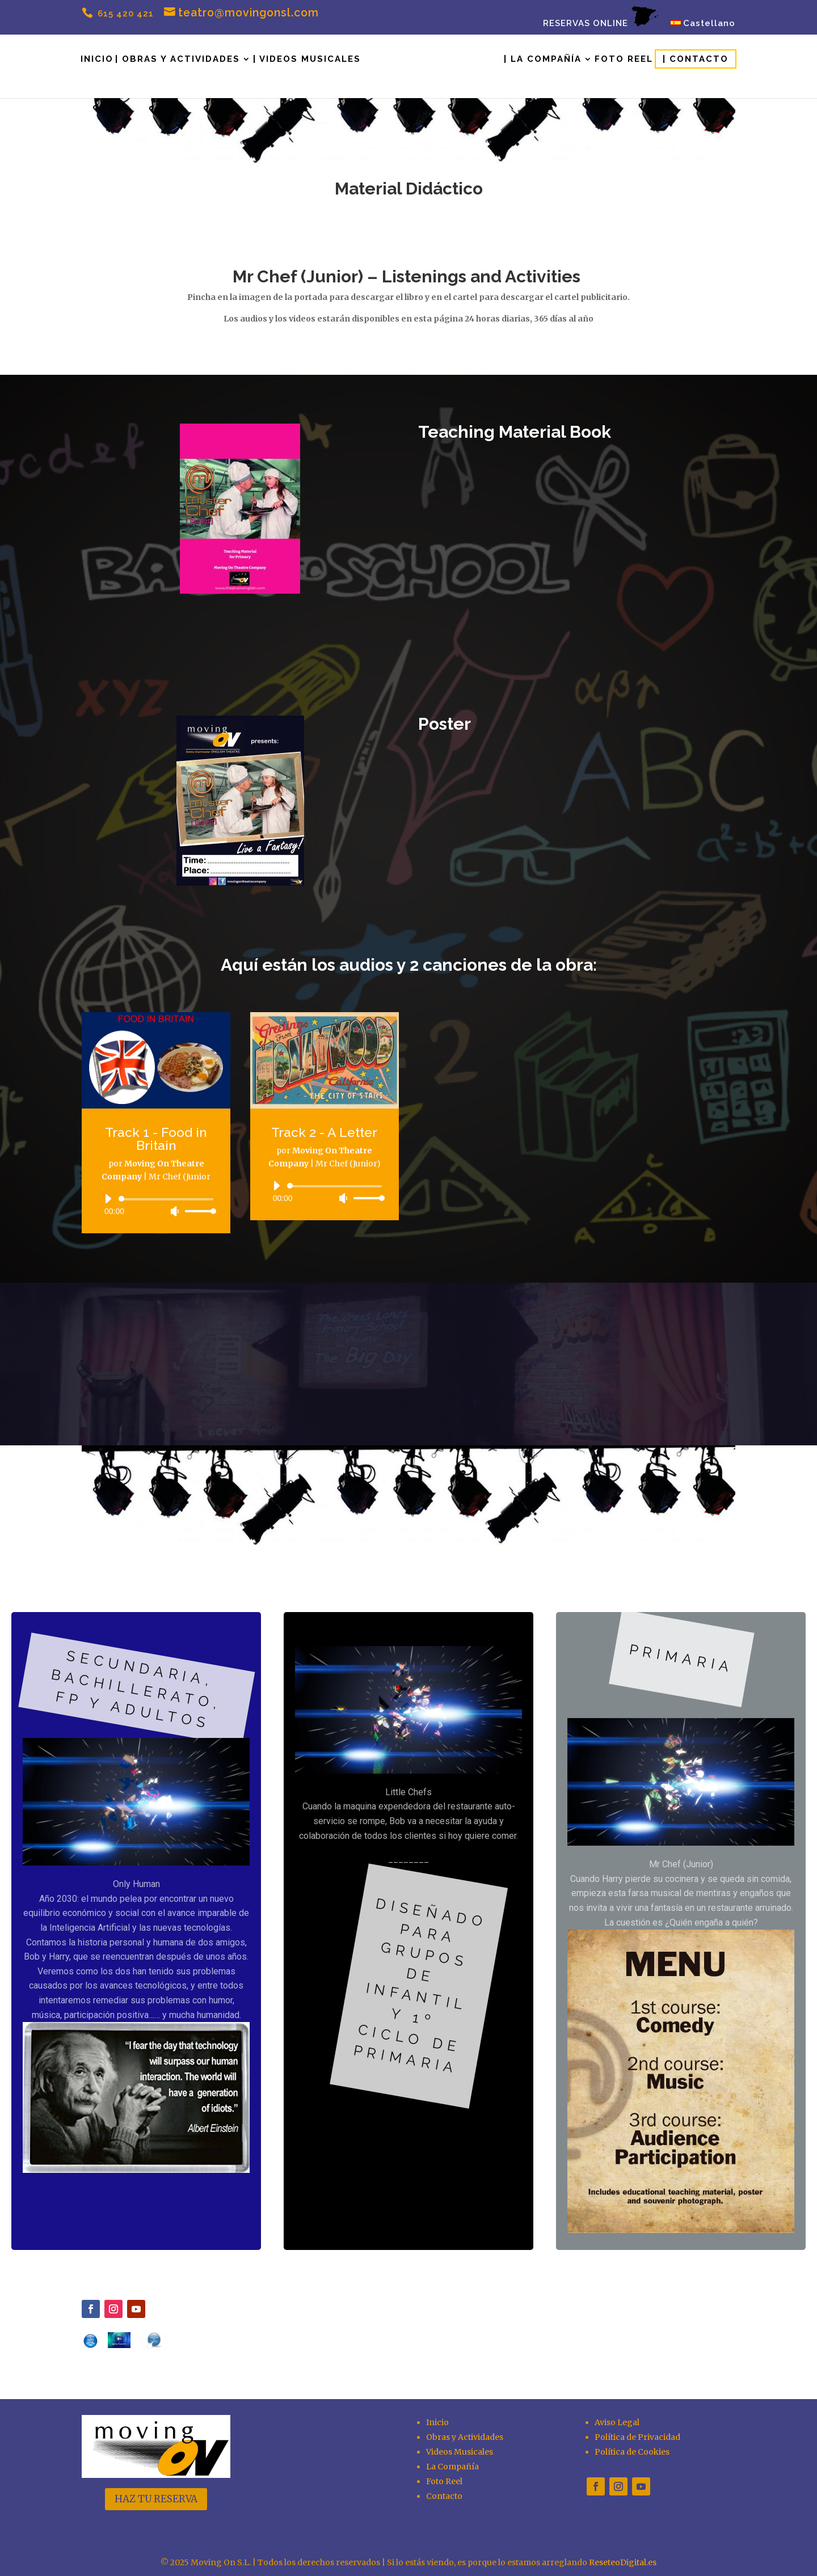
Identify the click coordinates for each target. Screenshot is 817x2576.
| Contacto (695, 59)
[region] (408, 1931)
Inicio (97, 59)
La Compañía (452, 2466)
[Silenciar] (175, 1211)
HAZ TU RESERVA (156, 2499)
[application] (156, 1205)
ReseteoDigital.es (622, 2562)
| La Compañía (543, 59)
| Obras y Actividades (177, 59)
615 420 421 (124, 14)
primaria (681, 1657)
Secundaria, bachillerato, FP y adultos (137, 1689)
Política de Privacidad (637, 2437)
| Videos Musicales (307, 59)
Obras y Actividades (464, 2437)
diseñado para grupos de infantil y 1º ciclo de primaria (420, 1985)
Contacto (444, 2496)
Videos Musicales (459, 2452)
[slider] (168, 1199)
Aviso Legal (617, 2422)
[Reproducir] (108, 1199)
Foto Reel (624, 59)
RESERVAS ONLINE (601, 17)
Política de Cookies (632, 2452)
